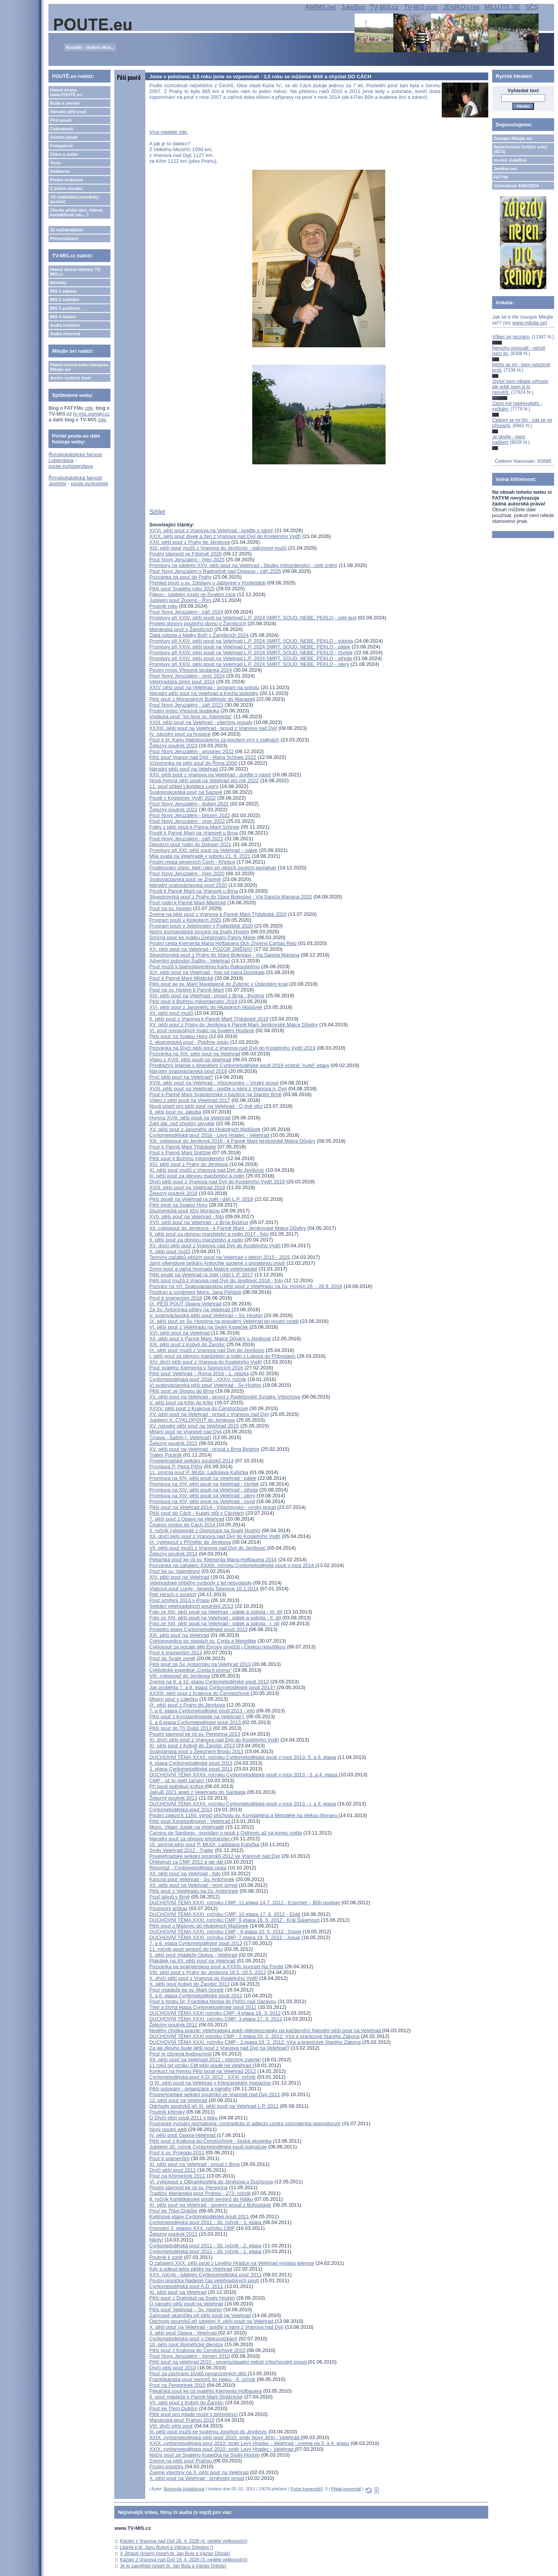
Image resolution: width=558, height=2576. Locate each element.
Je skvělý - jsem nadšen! (508, 439)
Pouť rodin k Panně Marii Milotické (187, 902)
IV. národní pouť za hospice (179, 734)
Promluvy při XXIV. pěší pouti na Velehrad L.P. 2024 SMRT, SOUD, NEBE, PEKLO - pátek (249, 647)
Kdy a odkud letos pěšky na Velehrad (190, 2269)
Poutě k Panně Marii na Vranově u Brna (193, 833)
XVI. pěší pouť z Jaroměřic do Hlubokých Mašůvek (205, 1007)
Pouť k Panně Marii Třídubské (182, 1147)
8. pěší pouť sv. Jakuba (175, 1112)
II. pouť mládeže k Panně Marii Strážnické (196, 2397)
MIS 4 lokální (63, 316)
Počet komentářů (307, 2488)
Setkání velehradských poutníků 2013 (191, 1606)
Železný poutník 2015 (173, 1443)
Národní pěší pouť (68, 111)
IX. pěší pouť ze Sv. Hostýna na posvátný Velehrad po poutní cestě (224, 1321)
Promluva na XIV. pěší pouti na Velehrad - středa (203, 1490)
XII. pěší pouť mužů (171, 1013)
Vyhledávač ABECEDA (516, 185)
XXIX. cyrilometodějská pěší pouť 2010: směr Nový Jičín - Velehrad (225, 2437)
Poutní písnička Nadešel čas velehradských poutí (204, 2280)
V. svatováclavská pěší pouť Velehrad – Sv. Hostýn (206, 1315)
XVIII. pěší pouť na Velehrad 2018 (187, 1187)
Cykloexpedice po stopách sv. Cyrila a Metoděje (202, 1641)
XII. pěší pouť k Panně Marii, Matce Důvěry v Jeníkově (210, 1338)
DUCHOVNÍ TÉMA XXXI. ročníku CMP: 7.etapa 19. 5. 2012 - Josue (224, 1937)
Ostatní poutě (64, 137)
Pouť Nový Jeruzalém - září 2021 (186, 838)
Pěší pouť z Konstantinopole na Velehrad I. (197, 1716)
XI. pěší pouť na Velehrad (177, 2292)
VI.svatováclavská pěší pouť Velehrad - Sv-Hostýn (205, 1385)
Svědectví (60, 171)
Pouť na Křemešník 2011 (177, 2176)
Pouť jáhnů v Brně (169, 1897)
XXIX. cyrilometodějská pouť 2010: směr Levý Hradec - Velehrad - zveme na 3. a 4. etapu (249, 2443)
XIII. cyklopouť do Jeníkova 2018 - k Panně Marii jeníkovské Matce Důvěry (232, 1141)
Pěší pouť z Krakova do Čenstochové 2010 (197, 2350)
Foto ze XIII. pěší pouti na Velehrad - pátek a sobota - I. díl (214, 1623)
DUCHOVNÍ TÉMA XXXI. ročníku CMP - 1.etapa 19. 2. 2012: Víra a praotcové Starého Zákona (255, 2042)
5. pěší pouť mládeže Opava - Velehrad (193, 1955)
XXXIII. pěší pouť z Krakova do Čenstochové (199, 1693)
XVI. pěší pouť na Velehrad (179, 1333)
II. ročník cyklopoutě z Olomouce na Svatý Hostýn (204, 1530)
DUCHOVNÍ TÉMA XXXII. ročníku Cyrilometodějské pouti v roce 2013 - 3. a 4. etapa (244, 1775)
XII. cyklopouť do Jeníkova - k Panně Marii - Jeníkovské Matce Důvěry (227, 1228)
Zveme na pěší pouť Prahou (181, 2461)
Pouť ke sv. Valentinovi (174, 1571)
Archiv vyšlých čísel (70, 378)
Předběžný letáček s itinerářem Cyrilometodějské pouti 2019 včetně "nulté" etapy (239, 1065)
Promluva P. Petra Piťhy (176, 1466)
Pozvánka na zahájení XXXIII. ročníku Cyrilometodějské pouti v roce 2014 (232, 1565)
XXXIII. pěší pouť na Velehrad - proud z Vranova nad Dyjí (213, 728)
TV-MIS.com (421, 7)
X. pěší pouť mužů (169, 1251)
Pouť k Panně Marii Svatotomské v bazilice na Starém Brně (215, 1094)
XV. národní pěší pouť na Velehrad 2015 (194, 1426)
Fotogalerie (61, 145)
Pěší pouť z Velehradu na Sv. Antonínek (193, 1891)
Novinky (58, 282)
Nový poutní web (168, 2129)
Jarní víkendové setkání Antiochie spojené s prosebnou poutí (217, 1263)
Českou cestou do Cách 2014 (183, 1525)
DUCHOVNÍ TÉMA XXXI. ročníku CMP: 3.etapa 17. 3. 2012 (215, 2019)
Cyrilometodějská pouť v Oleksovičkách (193, 2339)
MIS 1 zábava (63, 291)
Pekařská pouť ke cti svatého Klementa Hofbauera (205, 2391)
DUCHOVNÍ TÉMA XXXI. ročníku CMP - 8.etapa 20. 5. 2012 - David (225, 1932)
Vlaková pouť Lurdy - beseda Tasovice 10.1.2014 (203, 1588)
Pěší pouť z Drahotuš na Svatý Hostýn (192, 2298)
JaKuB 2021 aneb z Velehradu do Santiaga (197, 1792)
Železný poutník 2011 (173, 2234)
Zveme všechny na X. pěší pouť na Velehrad (198, 2472)
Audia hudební (64, 325)
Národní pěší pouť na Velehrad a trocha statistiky (203, 693)
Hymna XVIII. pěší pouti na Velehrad (190, 1118)
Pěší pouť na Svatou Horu (178, 1036)
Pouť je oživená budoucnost (180, 2054)
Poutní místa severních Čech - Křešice (192, 862)
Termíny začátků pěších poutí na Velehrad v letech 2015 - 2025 (219, 1257)
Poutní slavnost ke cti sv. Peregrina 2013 (194, 1734)
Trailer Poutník (165, 1455)
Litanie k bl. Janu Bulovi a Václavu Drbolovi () (167, 2547)
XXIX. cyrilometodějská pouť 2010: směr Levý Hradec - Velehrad (222, 2449)
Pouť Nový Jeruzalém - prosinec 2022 (191, 751)
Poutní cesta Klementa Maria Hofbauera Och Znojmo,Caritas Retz (223, 943)
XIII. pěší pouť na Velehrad (179, 1635)
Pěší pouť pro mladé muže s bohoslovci (193, 2414)
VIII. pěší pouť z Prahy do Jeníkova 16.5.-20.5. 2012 (207, 1972)
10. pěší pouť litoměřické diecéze (186, 2344)
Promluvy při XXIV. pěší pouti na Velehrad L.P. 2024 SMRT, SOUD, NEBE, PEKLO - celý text (252, 618)
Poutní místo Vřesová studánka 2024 (190, 670)
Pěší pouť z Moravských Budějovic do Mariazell (202, 699)
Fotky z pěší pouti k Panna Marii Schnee (194, 827)
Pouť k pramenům (169, 2158)
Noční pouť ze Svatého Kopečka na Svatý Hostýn (204, 2455)
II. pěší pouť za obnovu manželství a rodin (196, 1240)
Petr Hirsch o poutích (172, 1594)
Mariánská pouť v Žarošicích (181, 629)
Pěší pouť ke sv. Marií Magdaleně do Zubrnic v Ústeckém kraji (218, 984)
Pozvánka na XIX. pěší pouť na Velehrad (194, 1054)
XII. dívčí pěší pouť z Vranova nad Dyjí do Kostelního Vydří (214, 1536)
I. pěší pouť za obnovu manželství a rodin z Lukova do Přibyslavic (222, 1356)
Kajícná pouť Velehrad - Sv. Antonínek (191, 1879)
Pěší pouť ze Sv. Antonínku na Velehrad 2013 (200, 1664)
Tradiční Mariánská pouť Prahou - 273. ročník (200, 2193)
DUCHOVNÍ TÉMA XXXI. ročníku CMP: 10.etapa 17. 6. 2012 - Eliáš (224, 1914)
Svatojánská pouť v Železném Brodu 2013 (196, 1751)
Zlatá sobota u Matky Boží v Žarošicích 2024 (199, 635)
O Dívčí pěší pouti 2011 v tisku (183, 2118)
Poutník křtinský (167, 2112)
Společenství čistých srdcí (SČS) (520, 149)
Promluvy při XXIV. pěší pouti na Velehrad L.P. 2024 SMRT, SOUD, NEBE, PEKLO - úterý (249, 664)
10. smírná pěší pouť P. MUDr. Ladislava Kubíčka (204, 1844)
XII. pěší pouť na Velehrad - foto (184, 1873)
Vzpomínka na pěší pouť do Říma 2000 (193, 763)
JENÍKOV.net (461, 7)
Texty (55, 162)
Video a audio (64, 154)
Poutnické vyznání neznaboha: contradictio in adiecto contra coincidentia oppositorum (245, 2123)
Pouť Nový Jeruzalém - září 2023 (186, 705)
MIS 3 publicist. (65, 308)
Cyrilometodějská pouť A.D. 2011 (186, 2286)
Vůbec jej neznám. (511, 337)
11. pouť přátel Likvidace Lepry (183, 786)
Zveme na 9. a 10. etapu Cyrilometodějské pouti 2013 (209, 1682)
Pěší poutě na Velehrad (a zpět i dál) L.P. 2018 (201, 1199)
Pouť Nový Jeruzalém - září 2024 (186, 612)
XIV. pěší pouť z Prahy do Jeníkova (188, 1164)
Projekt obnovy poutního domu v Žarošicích (197, 623)
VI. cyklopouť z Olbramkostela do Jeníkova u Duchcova (211, 2182)
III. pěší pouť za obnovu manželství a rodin (197, 1176)
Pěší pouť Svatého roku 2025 (182, 588)
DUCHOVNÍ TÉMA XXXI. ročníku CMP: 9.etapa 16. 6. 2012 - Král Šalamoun (234, 1920)
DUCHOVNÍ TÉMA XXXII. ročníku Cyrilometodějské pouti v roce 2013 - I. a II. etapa (242, 1804)
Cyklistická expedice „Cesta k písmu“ (190, 1670)
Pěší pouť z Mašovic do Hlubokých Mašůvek (198, 1926)
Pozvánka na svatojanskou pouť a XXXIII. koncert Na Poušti (216, 1966)
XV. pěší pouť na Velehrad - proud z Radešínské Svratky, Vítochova (224, 1397)
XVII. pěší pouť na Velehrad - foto (186, 1216)
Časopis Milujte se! (513, 138)
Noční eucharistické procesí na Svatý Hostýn (199, 932)
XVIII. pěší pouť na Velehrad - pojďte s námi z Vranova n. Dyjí (218, 1088)
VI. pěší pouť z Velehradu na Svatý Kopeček (199, 1327)
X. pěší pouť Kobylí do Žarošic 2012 (189, 1984)
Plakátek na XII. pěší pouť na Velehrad (192, 1961)
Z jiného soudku (66, 188)
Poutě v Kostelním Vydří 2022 (182, 798)
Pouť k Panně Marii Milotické (181, 978)
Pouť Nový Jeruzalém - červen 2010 (189, 2356)
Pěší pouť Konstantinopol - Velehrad (190, 1821)
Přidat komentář (346, 2488)
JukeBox (353, 7)
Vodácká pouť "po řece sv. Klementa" (190, 716)
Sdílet (157, 512)
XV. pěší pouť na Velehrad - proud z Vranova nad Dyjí (209, 1414)
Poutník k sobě (166, 2257)
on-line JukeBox (510, 160)
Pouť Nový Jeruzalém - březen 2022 (189, 815)
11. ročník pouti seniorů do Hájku (186, 1949)
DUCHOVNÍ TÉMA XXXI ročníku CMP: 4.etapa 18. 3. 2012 (215, 2013)
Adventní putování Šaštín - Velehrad (189, 961)
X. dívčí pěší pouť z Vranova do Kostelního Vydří (203, 1978)
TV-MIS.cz (384, 7)
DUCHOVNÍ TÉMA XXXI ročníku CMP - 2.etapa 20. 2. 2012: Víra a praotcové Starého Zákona (254, 2036)
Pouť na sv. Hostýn (170, 908)
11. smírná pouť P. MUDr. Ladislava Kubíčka (198, 1472)
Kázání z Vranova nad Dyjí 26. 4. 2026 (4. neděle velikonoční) (184, 2541)
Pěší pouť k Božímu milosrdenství (186, 1158)
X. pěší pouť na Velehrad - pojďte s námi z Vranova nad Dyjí (216, 2327)
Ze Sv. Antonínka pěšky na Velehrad (190, 1309)
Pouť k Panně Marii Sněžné (180, 1152)
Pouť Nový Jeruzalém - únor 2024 (187, 676)
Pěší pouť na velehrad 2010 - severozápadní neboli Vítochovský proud (228, 2362)
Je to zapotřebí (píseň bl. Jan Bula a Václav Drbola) (173, 2566)
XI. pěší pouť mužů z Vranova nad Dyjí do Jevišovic (206, 1170)
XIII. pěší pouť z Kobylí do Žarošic (187, 1344)
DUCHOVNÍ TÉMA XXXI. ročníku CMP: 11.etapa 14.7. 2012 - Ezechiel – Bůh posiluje (244, 1902)
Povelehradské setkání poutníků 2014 (191, 1461)
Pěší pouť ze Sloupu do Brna (181, 1391)
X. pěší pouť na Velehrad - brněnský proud (196, 2478)
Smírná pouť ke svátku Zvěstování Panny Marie (202, 937)
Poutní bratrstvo (66, 180)
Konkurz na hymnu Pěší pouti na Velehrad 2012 (202, 2071)
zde (89, 408)
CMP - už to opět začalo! (177, 1780)
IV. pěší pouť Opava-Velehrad (183, 2135)
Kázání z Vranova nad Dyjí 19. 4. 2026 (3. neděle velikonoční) (184, 2559)
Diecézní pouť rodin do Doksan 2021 (190, 844)
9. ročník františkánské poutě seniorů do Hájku (201, 2199)
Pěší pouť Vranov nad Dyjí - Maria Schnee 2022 (202, 757)
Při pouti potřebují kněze (177, 1786)
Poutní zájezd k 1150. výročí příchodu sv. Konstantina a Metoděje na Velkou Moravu (243, 1815)
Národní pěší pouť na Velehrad (184, 769)
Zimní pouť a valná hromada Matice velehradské (203, 1269)
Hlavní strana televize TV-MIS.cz (75, 271)
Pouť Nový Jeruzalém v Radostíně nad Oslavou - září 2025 (215, 571)
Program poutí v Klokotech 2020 (185, 920)
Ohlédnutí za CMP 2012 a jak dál (186, 1862)
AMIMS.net (320, 7)
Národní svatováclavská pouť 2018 (188, 1071)
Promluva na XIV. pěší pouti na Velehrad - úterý (202, 1495)
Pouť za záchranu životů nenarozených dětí (198, 2373)
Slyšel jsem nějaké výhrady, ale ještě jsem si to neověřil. (520, 387)
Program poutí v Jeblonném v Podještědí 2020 (201, 926)
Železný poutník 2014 (173, 1554)
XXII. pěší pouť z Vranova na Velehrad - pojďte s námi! (210, 775)
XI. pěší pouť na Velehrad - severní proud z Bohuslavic (210, 2205)
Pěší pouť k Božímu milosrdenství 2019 (193, 1001)
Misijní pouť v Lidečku (173, 1699)
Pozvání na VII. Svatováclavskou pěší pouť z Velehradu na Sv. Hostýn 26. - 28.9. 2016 (245, 1286)
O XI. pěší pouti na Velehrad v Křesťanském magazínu (210, 2083)
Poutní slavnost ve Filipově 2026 (185, 554)
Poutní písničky (167, 2466)
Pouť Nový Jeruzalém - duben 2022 (189, 804)
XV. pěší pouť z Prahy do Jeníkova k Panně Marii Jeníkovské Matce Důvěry (233, 1025)
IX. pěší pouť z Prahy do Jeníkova (187, 1705)
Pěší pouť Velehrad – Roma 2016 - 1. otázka (199, 1373)
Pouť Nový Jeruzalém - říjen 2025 (186, 559)
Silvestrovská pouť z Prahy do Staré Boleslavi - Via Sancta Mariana (224, 955)
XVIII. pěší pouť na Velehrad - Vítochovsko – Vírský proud (213, 1083)
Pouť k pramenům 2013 (175, 1652)
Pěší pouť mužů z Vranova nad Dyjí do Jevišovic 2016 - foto (216, 1280)
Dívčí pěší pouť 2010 (172, 2368)
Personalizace (64, 238)
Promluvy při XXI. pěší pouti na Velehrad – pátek (203, 850)
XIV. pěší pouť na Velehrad (179, 1577)
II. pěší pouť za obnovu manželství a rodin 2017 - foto (209, 1234)
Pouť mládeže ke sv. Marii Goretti (186, 1990)
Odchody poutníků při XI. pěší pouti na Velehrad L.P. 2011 (214, 2106)
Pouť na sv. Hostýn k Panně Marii (186, 990)
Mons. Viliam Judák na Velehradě (186, 1827)
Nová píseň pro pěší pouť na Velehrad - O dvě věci (206, 1106)
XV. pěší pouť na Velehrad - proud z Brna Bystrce (204, 1449)
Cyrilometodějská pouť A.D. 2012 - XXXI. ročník (202, 2077)
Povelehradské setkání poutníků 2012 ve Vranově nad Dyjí (214, 1856)
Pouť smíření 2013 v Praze (179, 1600)
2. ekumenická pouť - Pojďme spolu (189, 1042)
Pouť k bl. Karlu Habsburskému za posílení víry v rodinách (214, 740)
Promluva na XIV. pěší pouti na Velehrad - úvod (202, 1501)
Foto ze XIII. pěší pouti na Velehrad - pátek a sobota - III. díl (215, 1612)
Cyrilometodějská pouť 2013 (180, 1809)
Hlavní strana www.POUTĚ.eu (66, 92)
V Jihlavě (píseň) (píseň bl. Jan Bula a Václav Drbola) (175, 2553)
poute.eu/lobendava (70, 466)
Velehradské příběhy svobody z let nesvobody (200, 1583)
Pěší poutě (61, 120)
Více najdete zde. (168, 132)
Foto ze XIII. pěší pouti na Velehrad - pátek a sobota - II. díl (215, 1618)
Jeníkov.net (505, 168)
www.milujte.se (529, 323)
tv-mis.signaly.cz (91, 414)
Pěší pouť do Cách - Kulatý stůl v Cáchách (196, 1513)
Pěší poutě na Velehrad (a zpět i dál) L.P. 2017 (201, 1275)
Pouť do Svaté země (172, 1658)
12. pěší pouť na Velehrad (178, 2100)
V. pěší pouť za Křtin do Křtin (181, 1402)
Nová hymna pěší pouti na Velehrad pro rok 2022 (204, 780)
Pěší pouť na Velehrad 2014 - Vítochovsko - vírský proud (212, 1507)
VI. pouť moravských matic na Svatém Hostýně (201, 1030)
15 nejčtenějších (66, 230)
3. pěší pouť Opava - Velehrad (183, 2333)
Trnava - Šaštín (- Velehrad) (180, 1437)
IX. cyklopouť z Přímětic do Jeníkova (190, 1542)
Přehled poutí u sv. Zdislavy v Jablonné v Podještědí (207, 583)
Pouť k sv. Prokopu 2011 (176, 2152)
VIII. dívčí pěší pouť (171, 2426)
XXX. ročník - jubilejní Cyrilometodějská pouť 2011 (205, 2275)
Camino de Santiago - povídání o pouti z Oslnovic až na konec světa (225, 1833)
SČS (531, 7)
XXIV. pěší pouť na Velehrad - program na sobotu (204, 687)
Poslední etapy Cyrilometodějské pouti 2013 (198, 1629)
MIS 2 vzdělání (64, 299)
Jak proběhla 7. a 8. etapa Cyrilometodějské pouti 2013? (213, 1687)
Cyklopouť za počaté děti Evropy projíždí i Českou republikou (217, 1647)
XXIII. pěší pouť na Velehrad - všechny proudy (200, 722)
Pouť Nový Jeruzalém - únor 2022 (187, 821)
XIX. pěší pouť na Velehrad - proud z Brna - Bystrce (206, 995)
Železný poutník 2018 (173, 1193)
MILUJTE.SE (502, 7)
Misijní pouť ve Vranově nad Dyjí (185, 1432)
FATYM (501, 177)
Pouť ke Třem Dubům (173, 2211)
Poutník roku (163, 606)
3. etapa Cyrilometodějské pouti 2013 (190, 1769)
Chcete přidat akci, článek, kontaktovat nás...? (76, 212)
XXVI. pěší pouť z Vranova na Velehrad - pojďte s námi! (211, 530)
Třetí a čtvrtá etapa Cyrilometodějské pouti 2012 (203, 2007)
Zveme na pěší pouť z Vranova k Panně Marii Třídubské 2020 (218, 914)
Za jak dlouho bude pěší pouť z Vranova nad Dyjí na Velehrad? (219, 2048)
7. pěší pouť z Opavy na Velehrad (186, 1519)
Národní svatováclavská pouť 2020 (188, 885)
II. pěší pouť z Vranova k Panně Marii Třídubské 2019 (209, 1019)
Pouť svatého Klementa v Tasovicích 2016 (196, 1368)
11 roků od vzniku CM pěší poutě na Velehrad (201, 2065)
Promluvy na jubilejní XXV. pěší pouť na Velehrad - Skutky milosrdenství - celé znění (243, 565)
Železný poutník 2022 (173, 809)
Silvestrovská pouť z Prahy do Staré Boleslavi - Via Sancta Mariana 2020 (230, 897)
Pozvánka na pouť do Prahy (180, 577)
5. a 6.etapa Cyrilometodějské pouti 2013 (195, 1722)
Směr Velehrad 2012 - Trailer (181, 1850)
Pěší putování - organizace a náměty (190, 2088)
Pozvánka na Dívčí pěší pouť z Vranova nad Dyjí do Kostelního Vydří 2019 (232, 1048)
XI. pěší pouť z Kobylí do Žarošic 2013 (192, 1745)
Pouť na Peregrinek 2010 (177, 2385)
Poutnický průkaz (168, 1908)
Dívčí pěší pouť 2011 (172, 2170)
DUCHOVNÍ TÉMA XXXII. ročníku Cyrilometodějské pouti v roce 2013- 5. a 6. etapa (242, 1757)
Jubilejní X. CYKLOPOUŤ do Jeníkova (192, 1420)
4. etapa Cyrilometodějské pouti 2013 (190, 1763)
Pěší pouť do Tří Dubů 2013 (180, 1728)
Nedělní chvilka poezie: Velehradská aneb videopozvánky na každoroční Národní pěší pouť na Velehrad (265, 2030)
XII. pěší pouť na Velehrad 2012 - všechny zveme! (205, 2059)
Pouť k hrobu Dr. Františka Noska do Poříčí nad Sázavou (212, 2001)
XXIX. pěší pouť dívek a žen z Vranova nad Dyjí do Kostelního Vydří (225, 536)
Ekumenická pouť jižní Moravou (184, 1211)
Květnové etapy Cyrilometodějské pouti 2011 (199, 2216)
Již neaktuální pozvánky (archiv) (74, 199)
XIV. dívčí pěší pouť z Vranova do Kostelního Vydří (205, 1362)
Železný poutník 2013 (173, 1798)
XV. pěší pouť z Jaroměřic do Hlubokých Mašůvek (204, 1129)
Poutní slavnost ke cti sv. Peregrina (188, 2187)
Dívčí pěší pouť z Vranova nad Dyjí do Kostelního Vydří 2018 (217, 1182)
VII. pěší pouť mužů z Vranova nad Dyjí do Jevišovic (207, 1548)
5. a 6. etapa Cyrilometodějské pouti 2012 (195, 1995)
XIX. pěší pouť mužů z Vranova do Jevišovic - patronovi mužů (218, 548)
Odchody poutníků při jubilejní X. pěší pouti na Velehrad (212, 2321)
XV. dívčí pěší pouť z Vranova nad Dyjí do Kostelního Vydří (215, 1245)
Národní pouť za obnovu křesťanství (190, 1838)
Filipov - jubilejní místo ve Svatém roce (192, 594)
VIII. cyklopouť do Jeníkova (179, 1676)
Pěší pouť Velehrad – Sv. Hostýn (185, 2309)
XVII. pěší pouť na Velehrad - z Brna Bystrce (198, 1222)
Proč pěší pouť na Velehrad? (181, 1077)
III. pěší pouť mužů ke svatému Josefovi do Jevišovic (208, 2432)
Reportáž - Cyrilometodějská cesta (187, 1868)
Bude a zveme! (65, 103)
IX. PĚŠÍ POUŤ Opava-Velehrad (185, 1304)
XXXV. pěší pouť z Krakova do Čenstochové (198, 1408)
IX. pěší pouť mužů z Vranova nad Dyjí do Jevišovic (206, 1350)
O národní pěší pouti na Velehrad (186, 2304)
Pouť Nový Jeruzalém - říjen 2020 (186, 873)
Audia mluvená (65, 333)
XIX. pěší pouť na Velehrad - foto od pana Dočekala (207, 972)
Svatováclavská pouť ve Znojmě (185, 879)
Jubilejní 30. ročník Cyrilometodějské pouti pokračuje (208, 2147)
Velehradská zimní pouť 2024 (182, 682)
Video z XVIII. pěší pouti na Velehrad (190, 1059)
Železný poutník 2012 (173, 2025)
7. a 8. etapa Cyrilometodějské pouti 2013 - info (202, 1711)
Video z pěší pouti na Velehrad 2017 (189, 1100)
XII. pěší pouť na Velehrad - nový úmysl (193, 1885)
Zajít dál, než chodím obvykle (181, 1123)
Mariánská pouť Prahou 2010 (181, 2420)
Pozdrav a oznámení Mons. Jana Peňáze (195, 1292)
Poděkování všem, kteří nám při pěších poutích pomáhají (212, 868)
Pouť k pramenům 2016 (175, 1298)
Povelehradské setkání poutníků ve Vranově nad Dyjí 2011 (214, 2094)
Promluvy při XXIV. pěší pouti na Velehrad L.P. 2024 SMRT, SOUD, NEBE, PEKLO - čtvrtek (251, 652)
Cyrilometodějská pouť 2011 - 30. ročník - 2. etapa (205, 2245)
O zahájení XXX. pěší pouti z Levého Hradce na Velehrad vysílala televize (231, 2263)
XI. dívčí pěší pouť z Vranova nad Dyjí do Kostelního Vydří (214, 1740)
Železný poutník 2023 (173, 745)
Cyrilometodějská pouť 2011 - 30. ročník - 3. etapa (206, 2222)
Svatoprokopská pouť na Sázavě (185, 792)
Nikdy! (156, 2240)
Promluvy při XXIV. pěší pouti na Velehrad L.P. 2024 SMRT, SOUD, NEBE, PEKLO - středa (250, 658)
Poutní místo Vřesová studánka (184, 711)
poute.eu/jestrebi (89, 483)
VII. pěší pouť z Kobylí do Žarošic (186, 2402)
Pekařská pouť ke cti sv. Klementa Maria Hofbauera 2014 (213, 1559)
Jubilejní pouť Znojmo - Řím (181, 600)
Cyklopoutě (61, 128)
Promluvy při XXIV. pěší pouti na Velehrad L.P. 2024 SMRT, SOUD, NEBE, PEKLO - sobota (251, 641)
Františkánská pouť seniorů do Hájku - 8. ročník (202, 2379)
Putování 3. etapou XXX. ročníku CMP (192, 2228)
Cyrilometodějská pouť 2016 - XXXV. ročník (197, 1379)
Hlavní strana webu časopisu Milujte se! (79, 367)
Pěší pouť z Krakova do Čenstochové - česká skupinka (210, 2141)
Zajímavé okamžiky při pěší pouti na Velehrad (200, 2315)
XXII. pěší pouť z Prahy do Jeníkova (189, 542)
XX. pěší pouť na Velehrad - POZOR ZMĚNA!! (200, 949)
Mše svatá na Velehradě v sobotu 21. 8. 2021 (199, 856)
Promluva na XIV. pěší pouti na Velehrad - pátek (202, 1478)
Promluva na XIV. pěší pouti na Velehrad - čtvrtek (204, 1484)
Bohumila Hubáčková (184, 2488)
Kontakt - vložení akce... (90, 47)
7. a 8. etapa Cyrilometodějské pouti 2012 (195, 1943)
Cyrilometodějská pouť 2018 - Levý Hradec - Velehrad (209, 1135)
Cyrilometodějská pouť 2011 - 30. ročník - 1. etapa (205, 2251)
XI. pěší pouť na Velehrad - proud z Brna (194, 2164)
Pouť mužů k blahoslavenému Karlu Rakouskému (204, 966)
